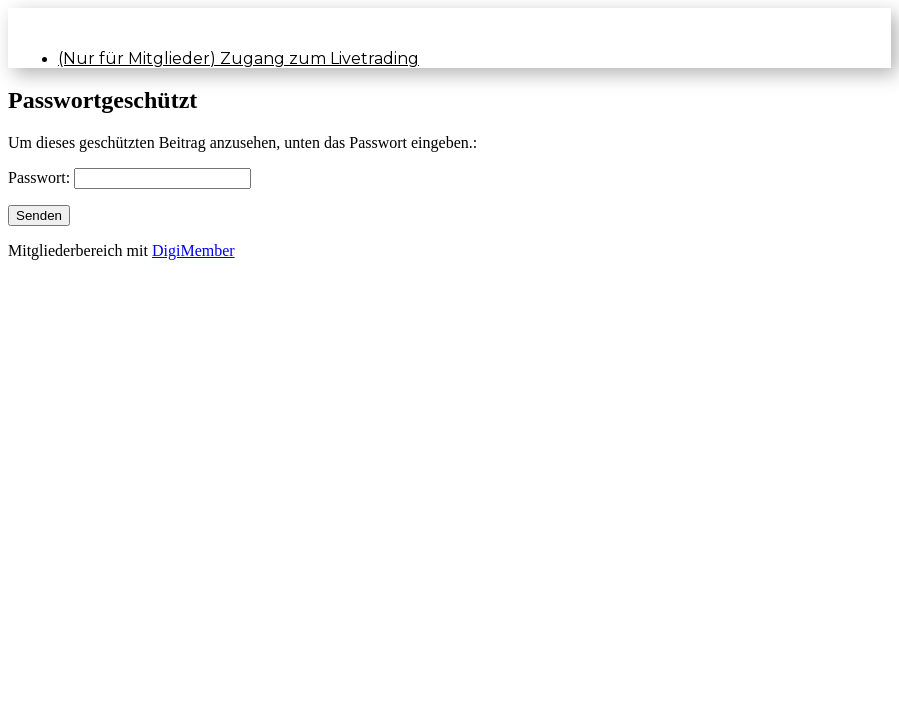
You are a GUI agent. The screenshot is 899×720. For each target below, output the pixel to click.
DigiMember (193, 250)
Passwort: (41, 177)
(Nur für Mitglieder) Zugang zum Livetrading (238, 58)
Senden (39, 215)
